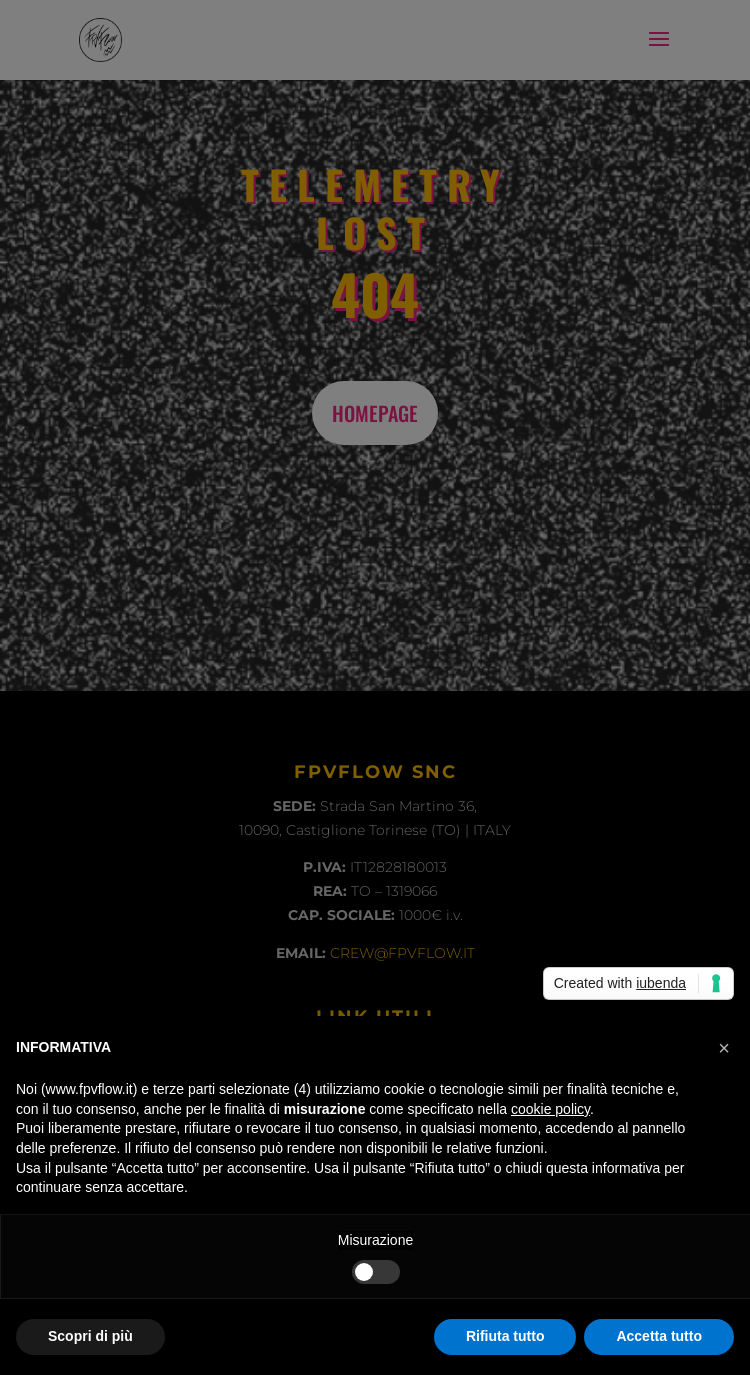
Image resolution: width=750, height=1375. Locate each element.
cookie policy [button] (550, 1109)
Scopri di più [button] (90, 1336)
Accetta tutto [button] (659, 1336)
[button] (724, 1048)
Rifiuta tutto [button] (505, 1336)
